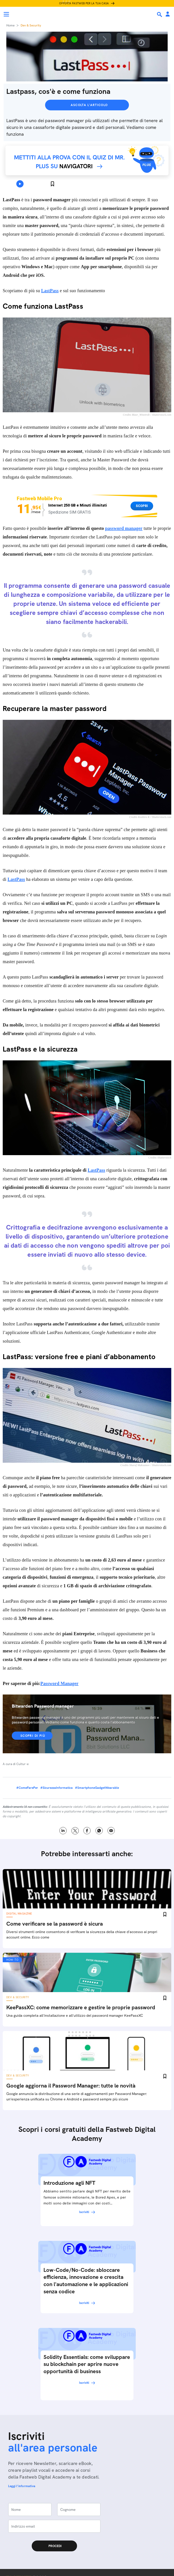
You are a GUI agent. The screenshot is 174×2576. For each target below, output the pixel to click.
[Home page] (34, 14)
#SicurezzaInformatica (56, 1788)
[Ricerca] (160, 14)
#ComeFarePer (27, 1788)
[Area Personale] (167, 14)
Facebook (87, 1830)
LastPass (50, 290)
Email (111, 1830)
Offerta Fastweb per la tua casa (84, 3)
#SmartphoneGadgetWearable (97, 1788)
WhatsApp (99, 1830)
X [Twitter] (75, 1830)
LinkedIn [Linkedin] (63, 1830)
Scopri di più (32, 1736)
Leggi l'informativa (21, 2486)
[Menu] (6, 14)
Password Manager (59, 1683)
